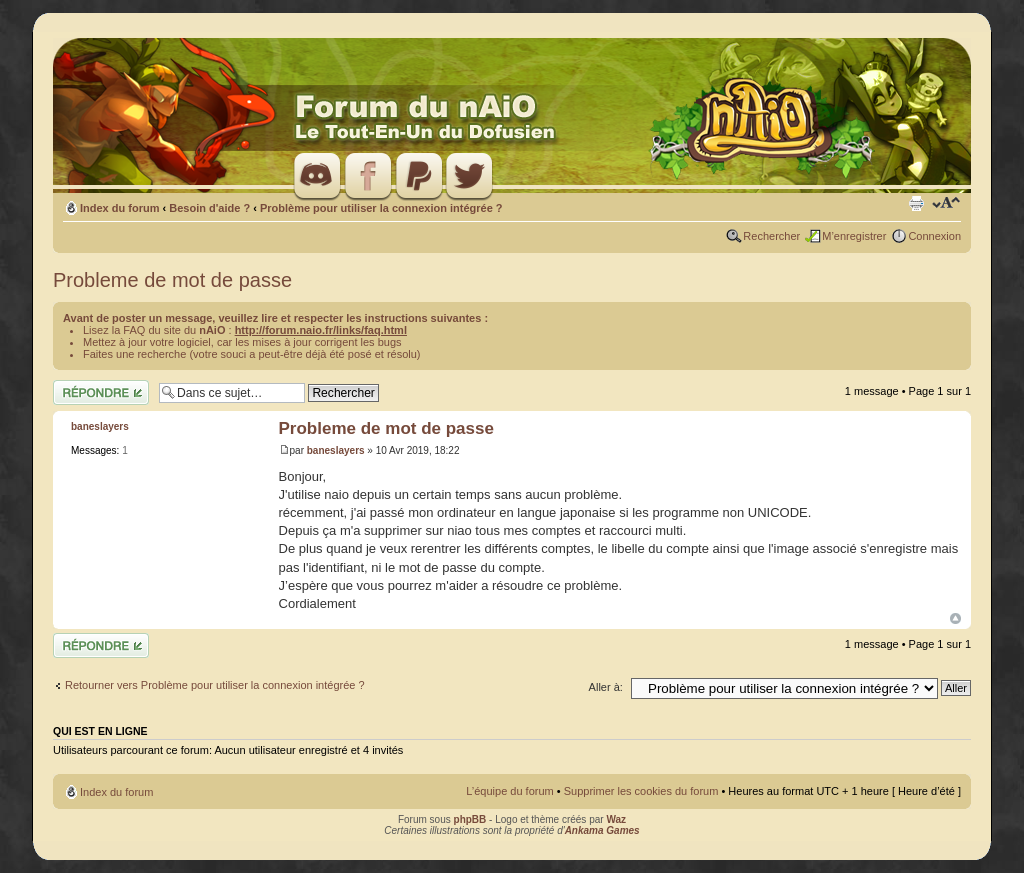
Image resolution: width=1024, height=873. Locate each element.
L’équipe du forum (509, 791)
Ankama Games (602, 830)
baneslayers (336, 450)
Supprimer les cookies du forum (641, 791)
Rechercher (771, 236)
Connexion (934, 236)
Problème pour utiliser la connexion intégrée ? (381, 208)
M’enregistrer (854, 236)
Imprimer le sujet (916, 204)
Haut (955, 618)
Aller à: (606, 687)
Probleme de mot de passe (172, 280)
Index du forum (119, 208)
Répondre (101, 392)
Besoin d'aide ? (209, 208)
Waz (616, 819)
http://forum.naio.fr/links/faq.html (321, 330)
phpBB (470, 819)
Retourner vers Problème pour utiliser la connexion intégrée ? (215, 685)
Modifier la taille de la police (946, 204)
